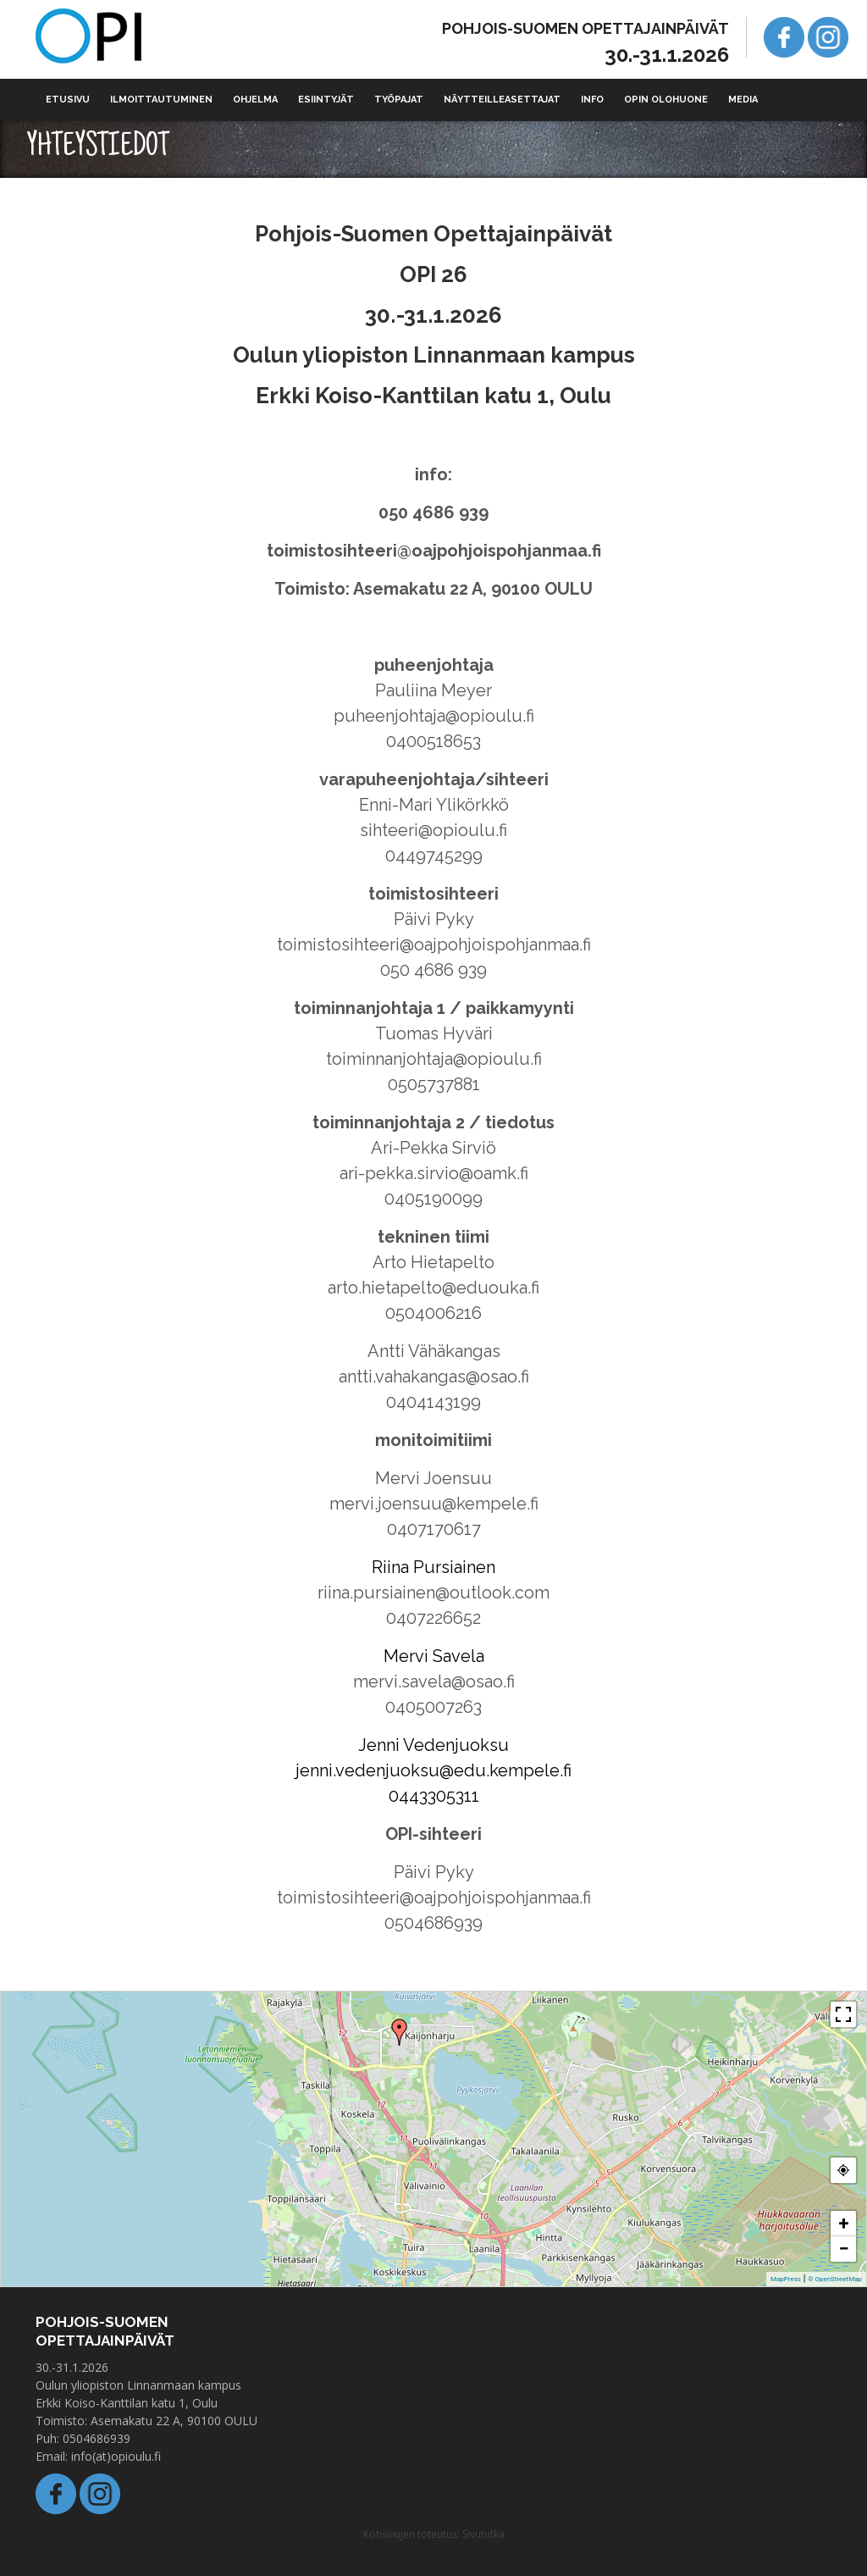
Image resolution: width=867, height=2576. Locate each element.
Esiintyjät (326, 99)
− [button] (843, 2248)
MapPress (785, 2279)
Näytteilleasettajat (502, 99)
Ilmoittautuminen (161, 99)
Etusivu (68, 99)
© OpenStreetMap (835, 2279)
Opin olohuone (666, 99)
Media (743, 99)
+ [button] (844, 2223)
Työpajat (398, 99)
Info (592, 99)
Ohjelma (255, 99)
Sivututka (483, 2534)
